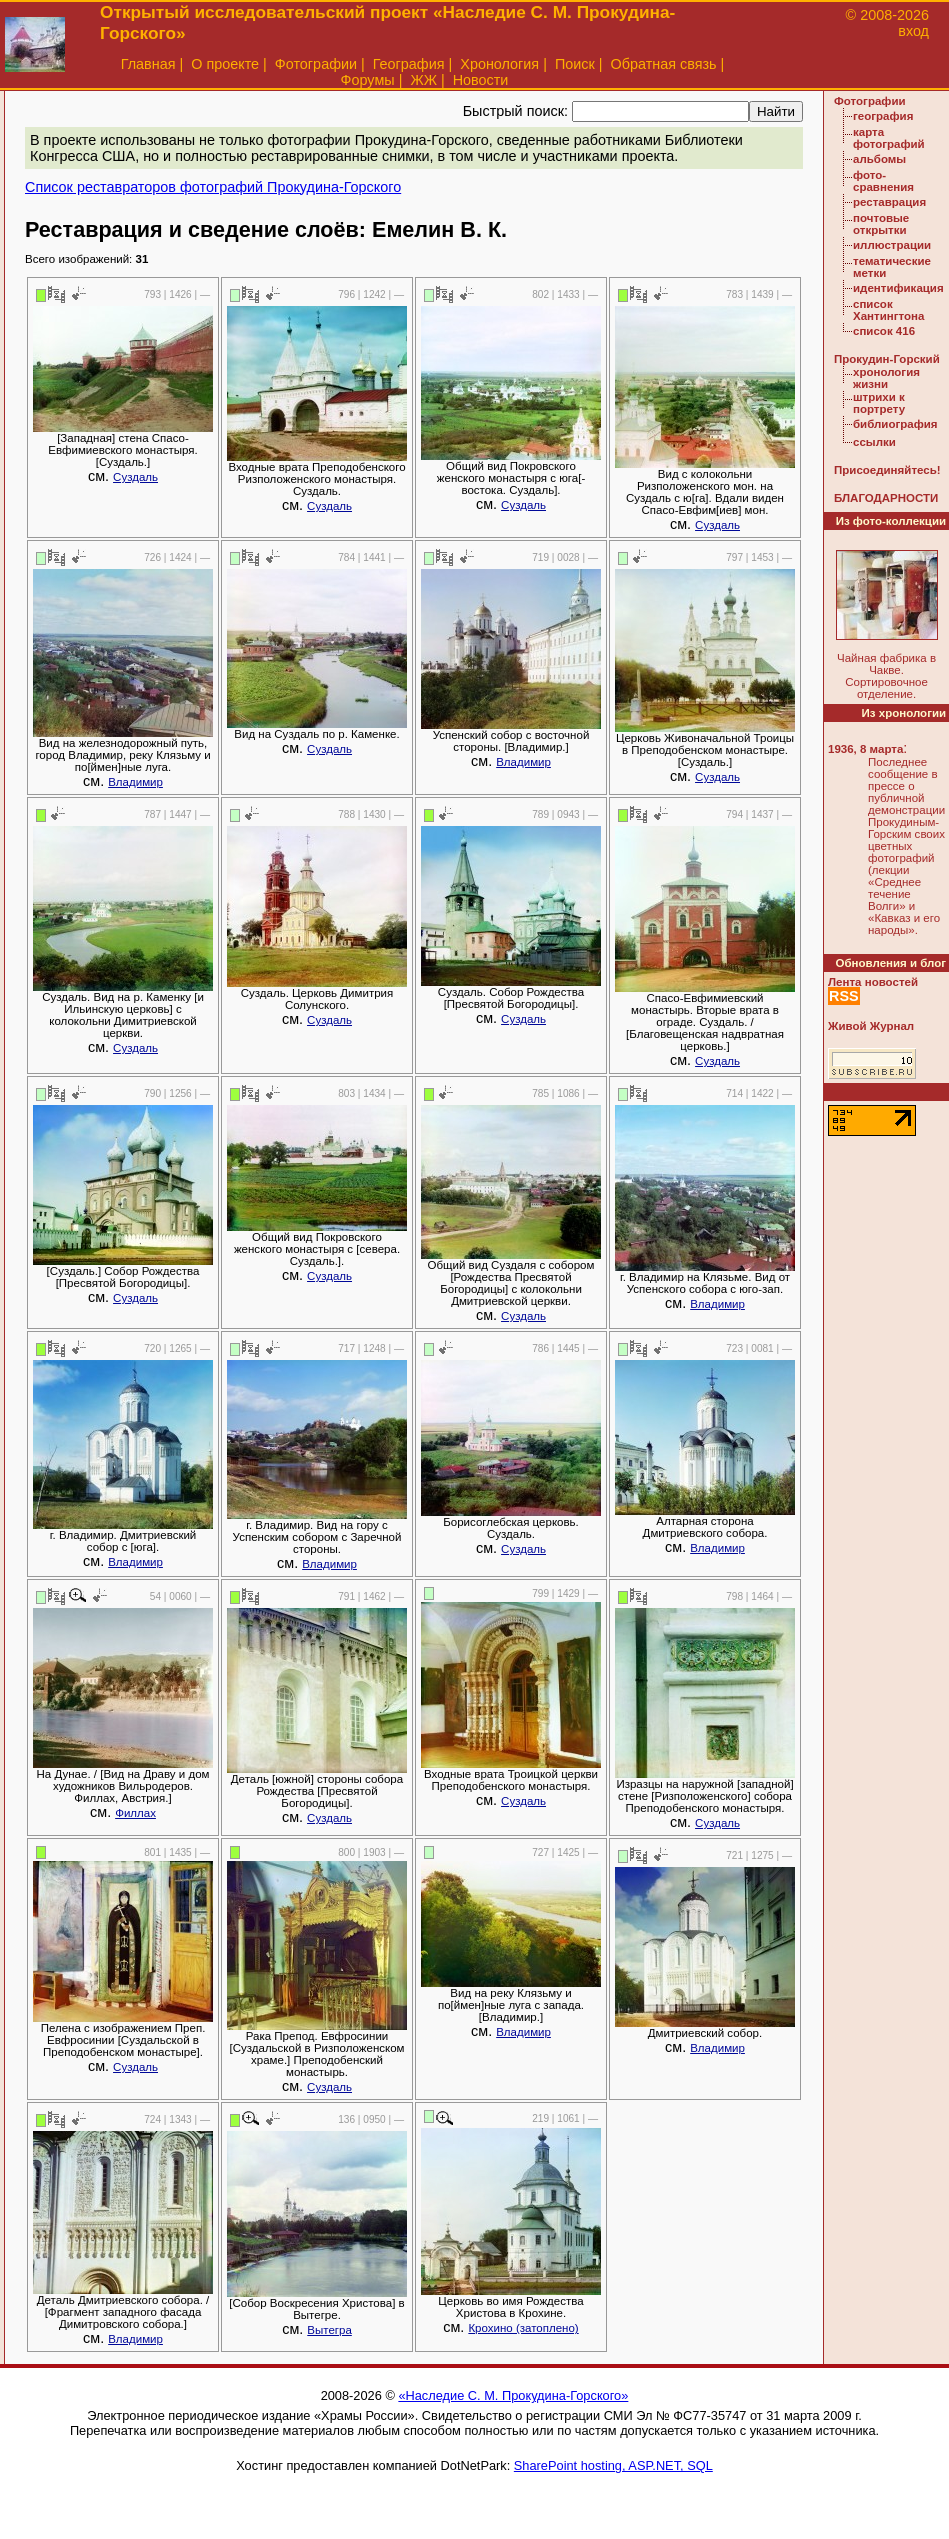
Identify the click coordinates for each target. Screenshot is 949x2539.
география (883, 116)
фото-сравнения (883, 181)
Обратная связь (664, 64)
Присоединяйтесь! (887, 470)
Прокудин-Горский (887, 359)
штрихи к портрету (879, 403)
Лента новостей (873, 982)
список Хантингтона (888, 310)
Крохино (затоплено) (523, 2328)
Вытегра (329, 2330)
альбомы (879, 159)
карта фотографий (889, 138)
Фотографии (316, 64)
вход (913, 31)
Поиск (575, 64)
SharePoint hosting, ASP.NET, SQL (613, 2465)
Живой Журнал (871, 1026)
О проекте (225, 64)
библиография (895, 424)
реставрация (889, 202)
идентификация (898, 288)
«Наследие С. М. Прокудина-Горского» (513, 2395)
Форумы (368, 80)
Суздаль (135, 477)
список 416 (884, 331)
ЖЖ (423, 80)
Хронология (499, 64)
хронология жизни (886, 378)
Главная (148, 64)
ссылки (874, 442)
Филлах (135, 1813)
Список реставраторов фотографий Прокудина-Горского (213, 187)
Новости (481, 80)
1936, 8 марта (865, 749)
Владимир (135, 782)
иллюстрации (892, 245)
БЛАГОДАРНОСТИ (886, 498)
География (409, 64)
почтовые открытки (881, 224)
